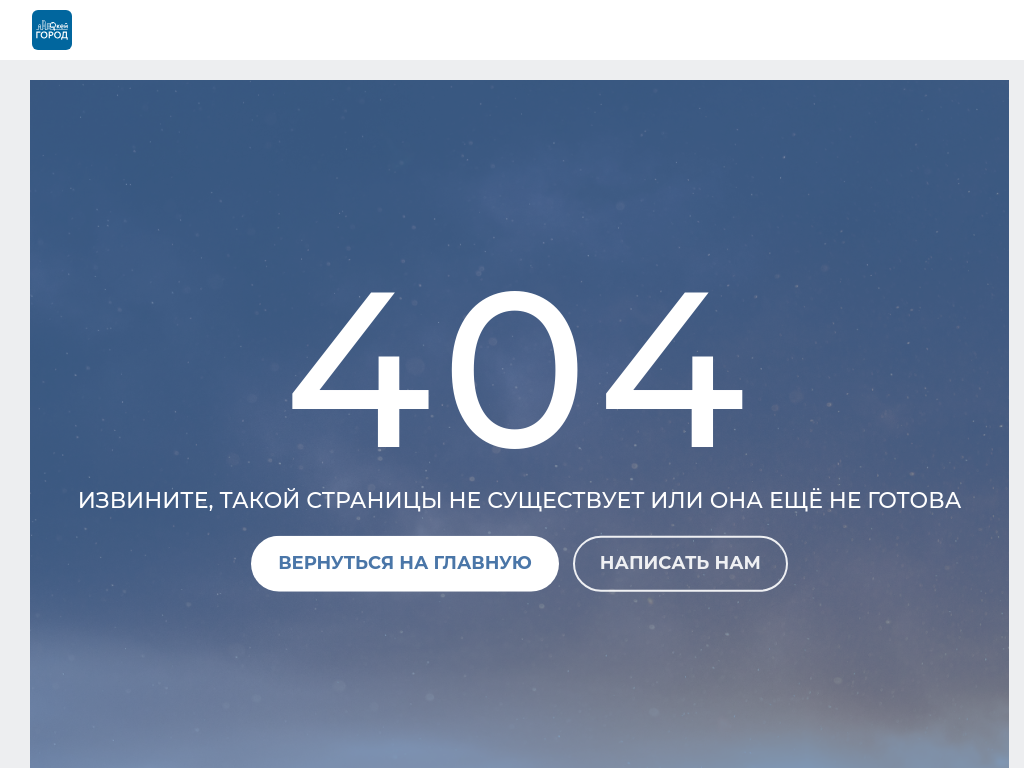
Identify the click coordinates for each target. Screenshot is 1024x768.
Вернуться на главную (405, 563)
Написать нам (680, 563)
